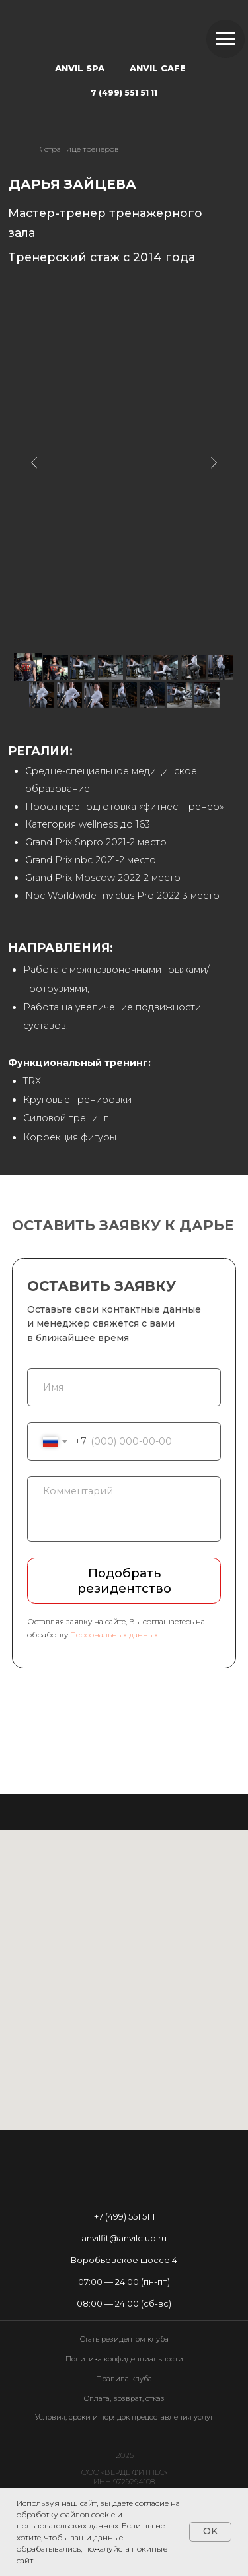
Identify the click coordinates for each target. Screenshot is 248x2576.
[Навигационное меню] (225, 39)
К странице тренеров (78, 149)
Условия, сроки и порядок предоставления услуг (124, 2417)
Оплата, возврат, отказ (124, 2398)
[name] (124, 1387)
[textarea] (124, 1509)
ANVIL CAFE (158, 68)
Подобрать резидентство (124, 1581)
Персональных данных (114, 1634)
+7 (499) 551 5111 (124, 2216)
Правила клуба (124, 2378)
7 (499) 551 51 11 (124, 93)
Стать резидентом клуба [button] (124, 2339)
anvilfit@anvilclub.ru (124, 2238)
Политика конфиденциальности (124, 2358)
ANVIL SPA (79, 68)
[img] (124, 33)
